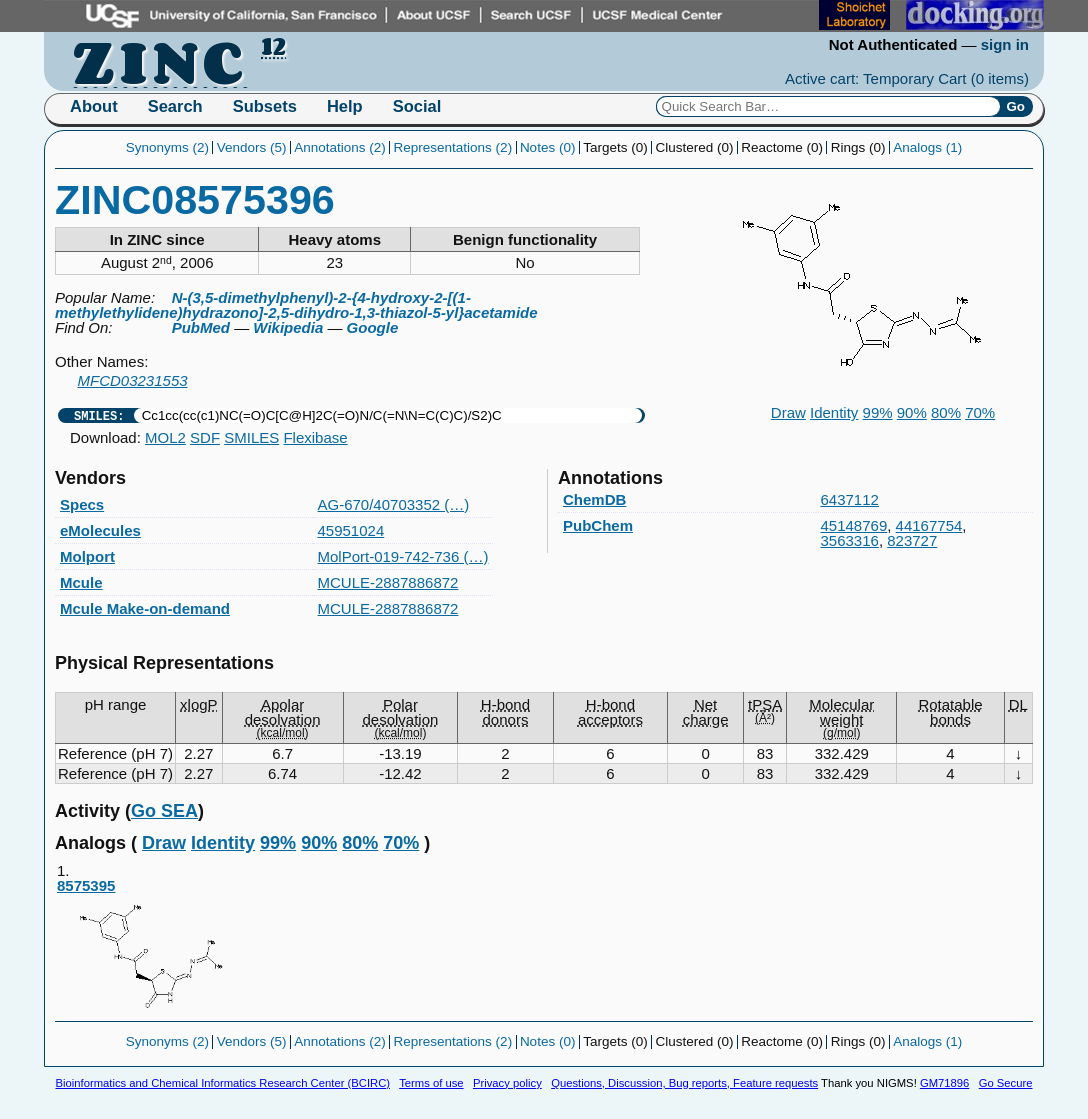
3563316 (850, 540)
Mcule (81, 582)
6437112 (850, 499)
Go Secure (1006, 1083)
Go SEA (164, 811)
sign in (1005, 44)
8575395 (152, 948)
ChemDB (594, 499)
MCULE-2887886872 (388, 582)
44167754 (929, 525)
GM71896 (944, 1083)
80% (946, 412)
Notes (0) (548, 147)
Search (175, 106)
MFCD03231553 (133, 380)
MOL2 (165, 437)
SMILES (251, 437)
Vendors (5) (252, 147)
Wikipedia (288, 327)
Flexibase (315, 437)
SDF (205, 437)
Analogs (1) (927, 147)
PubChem (598, 525)
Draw (788, 412)
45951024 (351, 530)
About (94, 106)
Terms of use (431, 1083)
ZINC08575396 (195, 200)
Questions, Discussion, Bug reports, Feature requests (684, 1083)
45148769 (854, 525)
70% (980, 412)
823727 (912, 540)
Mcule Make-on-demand (145, 608)
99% (878, 412)
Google (373, 327)
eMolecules (100, 530)
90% (912, 412)
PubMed (201, 327)
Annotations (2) (340, 147)
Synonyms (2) (167, 147)
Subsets (265, 106)
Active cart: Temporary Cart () (907, 78)
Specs (82, 504)
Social (417, 106)
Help (345, 106)
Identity (834, 412)
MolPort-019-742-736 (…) (403, 556)
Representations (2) (453, 147)
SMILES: (99, 415)
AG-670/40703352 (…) (394, 504)
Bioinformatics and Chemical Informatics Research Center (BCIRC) (223, 1083)
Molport (87, 556)
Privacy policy (507, 1083)
